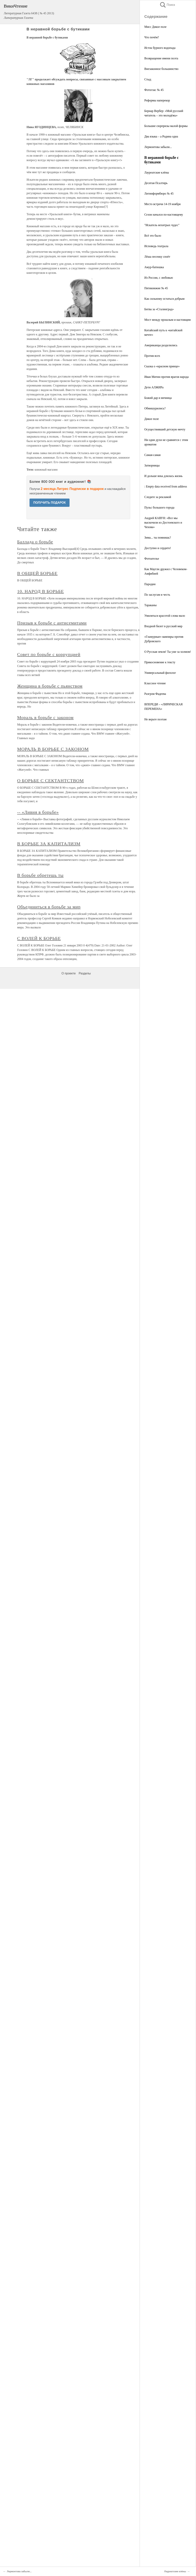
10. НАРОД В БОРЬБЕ (40, 591)
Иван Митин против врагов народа (166, 376)
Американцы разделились (160, 345)
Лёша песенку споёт (157, 256)
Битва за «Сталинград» (159, 309)
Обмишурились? (155, 408)
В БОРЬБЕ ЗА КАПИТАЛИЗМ (48, 843)
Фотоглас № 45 (153, 89)
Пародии (149, 584)
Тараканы (150, 605)
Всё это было (152, 235)
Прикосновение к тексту (159, 662)
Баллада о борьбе (35, 541)
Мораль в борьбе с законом (45, 717)
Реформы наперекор (157, 100)
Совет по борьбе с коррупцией (48, 654)
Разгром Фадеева (155, 693)
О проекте (68, 973)
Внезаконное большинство (161, 68)
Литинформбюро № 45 (158, 193)
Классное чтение (155, 683)
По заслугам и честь (157, 594)
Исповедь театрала (156, 246)
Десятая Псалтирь (156, 183)
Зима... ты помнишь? (157, 537)
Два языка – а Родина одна (161, 136)
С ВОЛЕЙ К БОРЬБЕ (39, 938)
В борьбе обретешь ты (40, 875)
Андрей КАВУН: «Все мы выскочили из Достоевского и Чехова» (163, 522)
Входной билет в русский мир (163, 626)
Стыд (147, 79)
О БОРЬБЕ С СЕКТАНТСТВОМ (50, 780)
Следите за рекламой (157, 497)
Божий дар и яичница (158, 397)
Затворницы (152, 465)
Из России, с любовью (158, 277)
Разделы (85, 973)
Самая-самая (152, 454)
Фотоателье (151, 558)
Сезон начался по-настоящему (163, 214)
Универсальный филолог (160, 672)
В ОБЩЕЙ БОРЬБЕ (37, 573)
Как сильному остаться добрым (164, 298)
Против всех (152, 355)
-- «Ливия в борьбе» (38, 812)
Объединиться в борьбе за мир (49, 906)
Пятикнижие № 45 (156, 288)
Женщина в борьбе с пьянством (49, 686)
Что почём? (151, 37)
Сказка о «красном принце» (162, 366)
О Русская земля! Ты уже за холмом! (167, 651)
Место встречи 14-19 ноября (162, 204)
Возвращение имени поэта (161, 58)
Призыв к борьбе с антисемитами (52, 622)
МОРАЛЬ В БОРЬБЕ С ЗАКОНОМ (53, 749)
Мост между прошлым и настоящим (167, 319)
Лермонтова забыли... (158, 147)
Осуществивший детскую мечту (164, 429)
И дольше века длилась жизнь (163, 476)
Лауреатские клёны (156, 172)
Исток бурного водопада (160, 47)
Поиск (167, 4)
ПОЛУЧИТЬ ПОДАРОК (49, 502)
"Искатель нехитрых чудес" (161, 225)
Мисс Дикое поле (155, 26)
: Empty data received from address (165, 486)
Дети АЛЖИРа (153, 387)
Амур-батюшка (154, 267)
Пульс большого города (159, 507)
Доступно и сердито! (157, 548)
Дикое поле (151, 418)
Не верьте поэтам (155, 719)
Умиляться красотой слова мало (164, 615)
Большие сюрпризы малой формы (166, 126)
